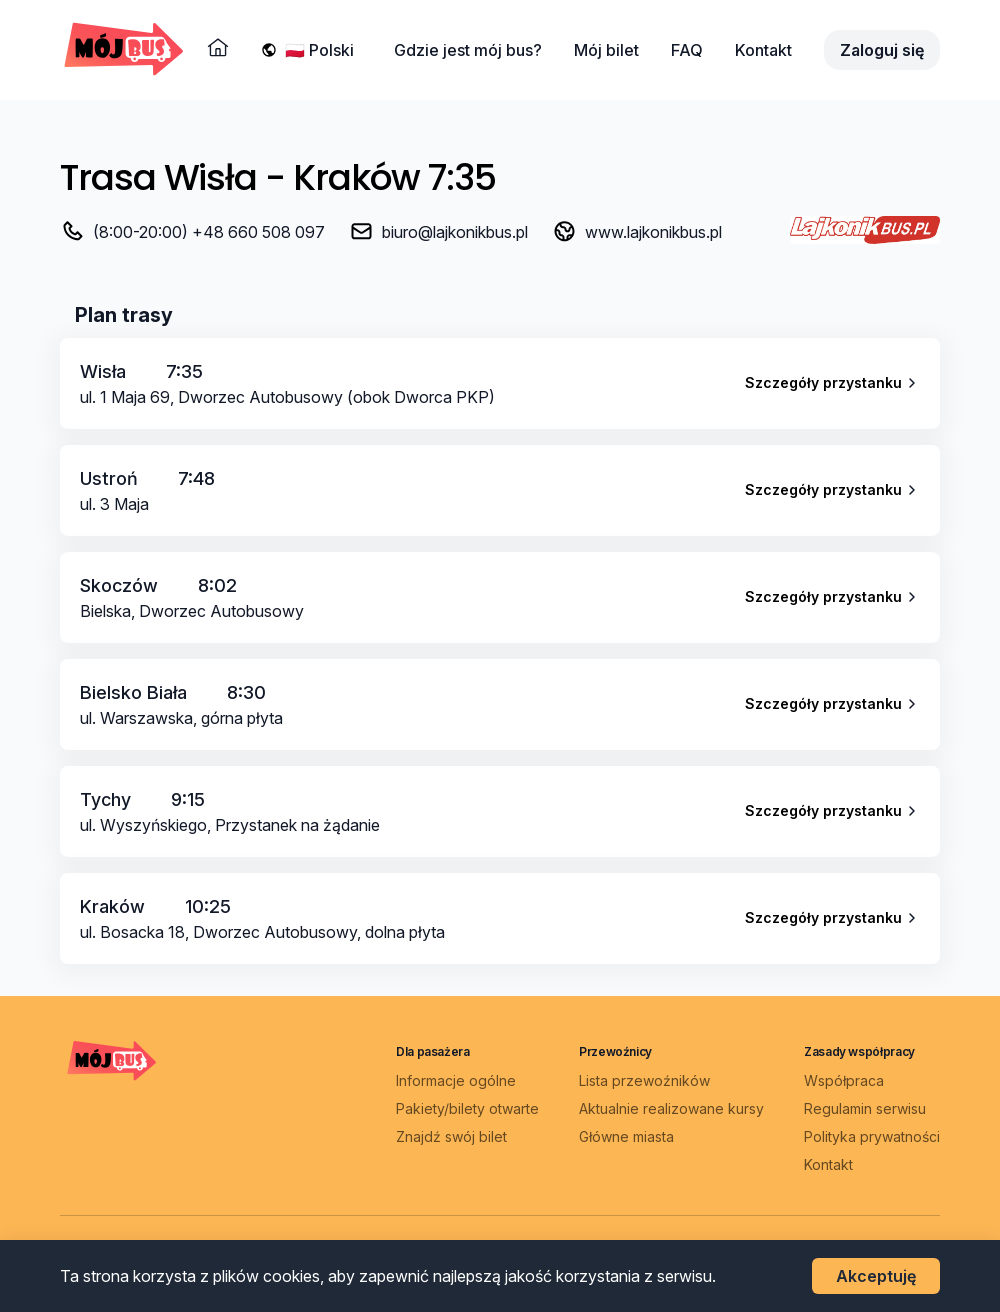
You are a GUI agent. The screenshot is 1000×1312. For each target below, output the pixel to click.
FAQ (687, 50)
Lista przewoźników (644, 1080)
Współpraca (844, 1080)
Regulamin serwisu (865, 1108)
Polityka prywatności (872, 1136)
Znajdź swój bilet (451, 1136)
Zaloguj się (882, 50)
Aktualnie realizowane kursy (671, 1108)
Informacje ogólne (456, 1080)
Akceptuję (876, 1276)
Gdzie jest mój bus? (468, 50)
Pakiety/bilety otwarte (467, 1108)
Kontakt (763, 50)
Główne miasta (626, 1136)
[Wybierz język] (323, 50)
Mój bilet (606, 50)
